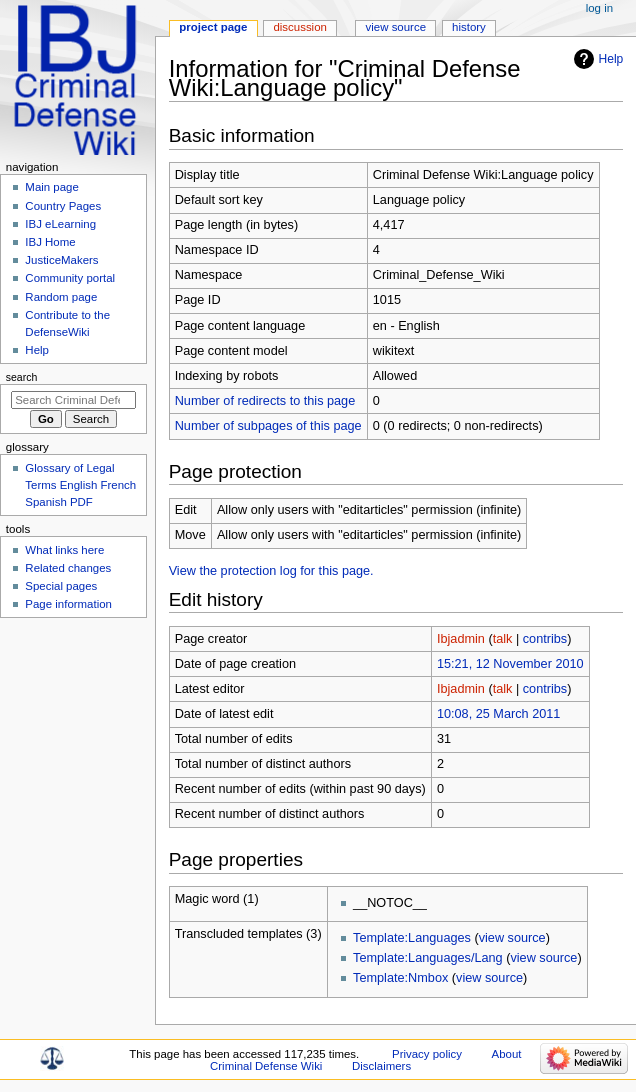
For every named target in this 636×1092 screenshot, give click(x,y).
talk (503, 639)
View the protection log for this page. (271, 571)
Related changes (68, 568)
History (469, 27)
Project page (213, 27)
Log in (599, 8)
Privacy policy (427, 1054)
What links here (64, 550)
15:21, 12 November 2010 (510, 664)
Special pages (61, 586)
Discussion (299, 27)
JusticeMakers (61, 260)
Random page (61, 297)
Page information (68, 604)
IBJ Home (50, 242)
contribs (545, 639)
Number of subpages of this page (268, 426)
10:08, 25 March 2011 (498, 714)
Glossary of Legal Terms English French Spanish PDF (80, 485)
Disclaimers (381, 1066)
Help (611, 59)
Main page (52, 187)
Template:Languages (412, 938)
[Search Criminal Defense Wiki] (73, 400)
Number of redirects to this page (265, 401)
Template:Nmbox (400, 978)
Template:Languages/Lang (428, 958)
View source (396, 27)
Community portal (70, 278)
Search (22, 377)
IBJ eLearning (60, 224)
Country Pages (63, 206)
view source (512, 938)
